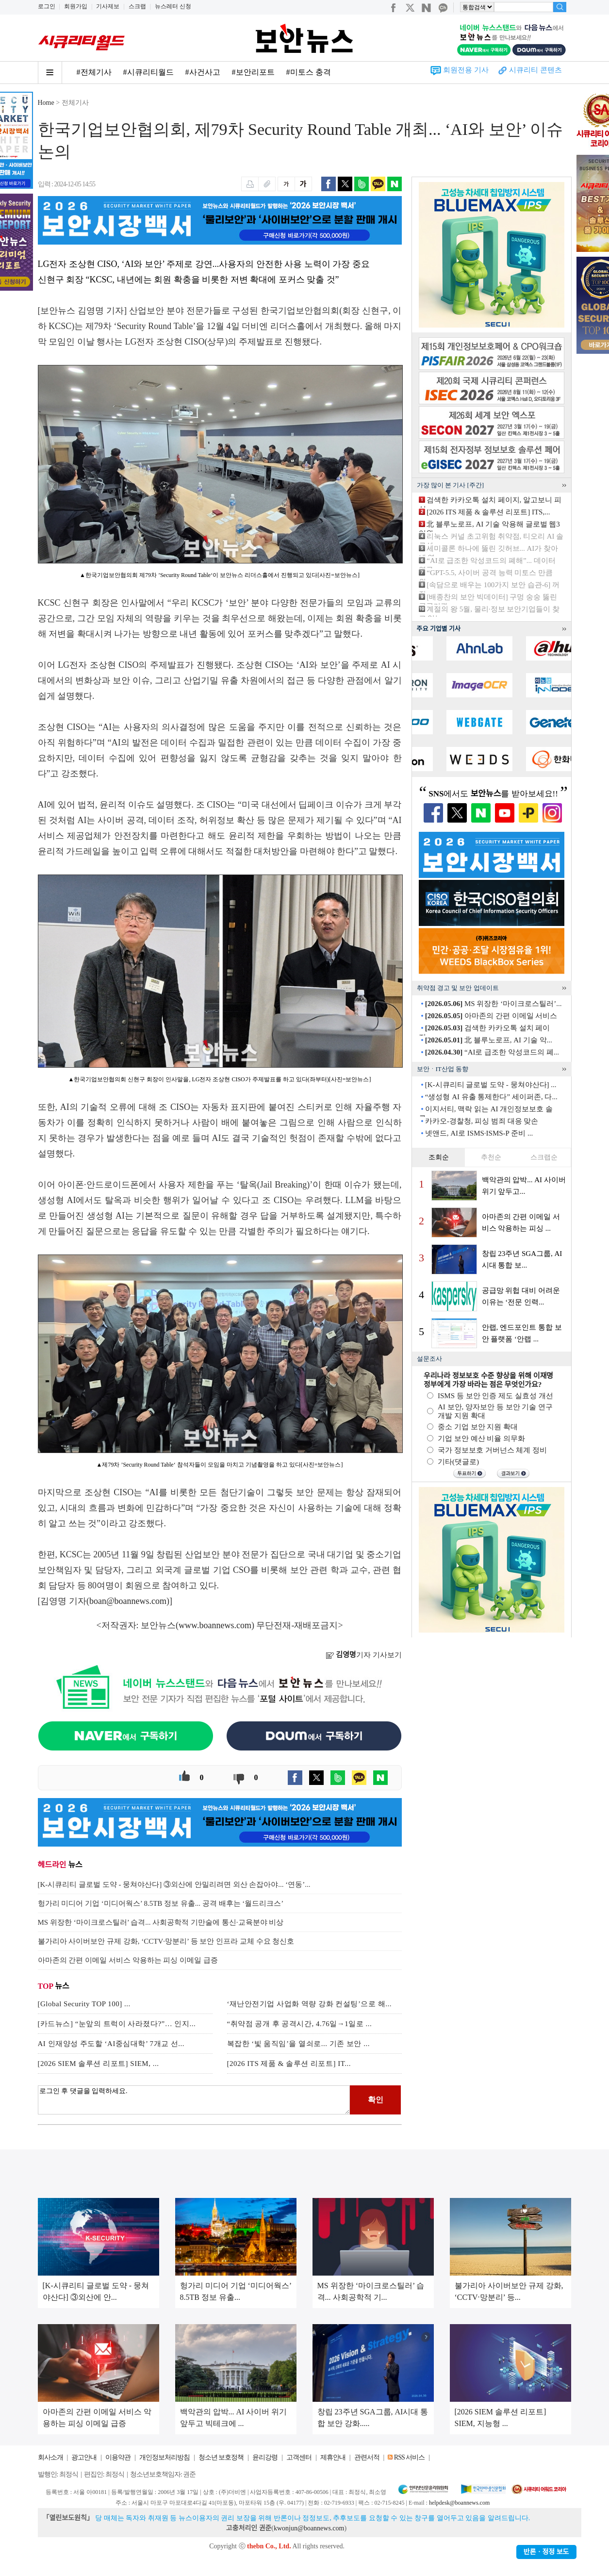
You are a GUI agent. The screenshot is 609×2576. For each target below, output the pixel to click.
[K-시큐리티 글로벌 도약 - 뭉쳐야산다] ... (491, 1085)
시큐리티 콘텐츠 (535, 70)
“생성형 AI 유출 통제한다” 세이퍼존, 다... (491, 1097)
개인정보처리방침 (164, 2457)
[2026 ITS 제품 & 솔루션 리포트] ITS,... (488, 512)
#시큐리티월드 (148, 72)
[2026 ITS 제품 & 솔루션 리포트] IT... (289, 2063)
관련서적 (366, 2457)
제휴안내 (333, 2457)
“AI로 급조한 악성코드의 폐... (492, 1052)
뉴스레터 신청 (173, 6)
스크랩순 (544, 1157)
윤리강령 (265, 2457)
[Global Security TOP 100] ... (84, 2004)
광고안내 (84, 2457)
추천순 (491, 1157)
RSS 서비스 (409, 2457)
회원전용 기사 (466, 70)
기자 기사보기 (364, 1655)
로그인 (46, 6)
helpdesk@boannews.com (459, 2502)
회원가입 (75, 6)
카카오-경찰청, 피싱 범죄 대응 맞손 (482, 1121)
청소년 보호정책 (221, 2457)
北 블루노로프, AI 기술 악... (488, 1040)
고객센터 (299, 2457)
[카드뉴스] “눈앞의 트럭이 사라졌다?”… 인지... (117, 2024)
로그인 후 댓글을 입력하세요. (194, 2099)
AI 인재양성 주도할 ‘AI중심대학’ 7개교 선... (111, 2044)
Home (46, 102)
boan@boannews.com (127, 1601)
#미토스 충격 (308, 72)
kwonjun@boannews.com (309, 2528)
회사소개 (50, 2457)
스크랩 (137, 6)
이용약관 (118, 2457)
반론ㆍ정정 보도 (546, 2552)
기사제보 (107, 6)
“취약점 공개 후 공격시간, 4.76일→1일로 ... (299, 2024)
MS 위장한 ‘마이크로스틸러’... (493, 1003)
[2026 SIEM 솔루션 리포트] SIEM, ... (98, 2063)
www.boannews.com (215, 1625)
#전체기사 (94, 72)
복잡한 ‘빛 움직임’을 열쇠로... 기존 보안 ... (298, 2044)
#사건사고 (202, 72)
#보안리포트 (253, 72)
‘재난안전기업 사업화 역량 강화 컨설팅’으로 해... (309, 2004)
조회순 (438, 1157)
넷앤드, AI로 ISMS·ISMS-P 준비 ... (479, 1133)
